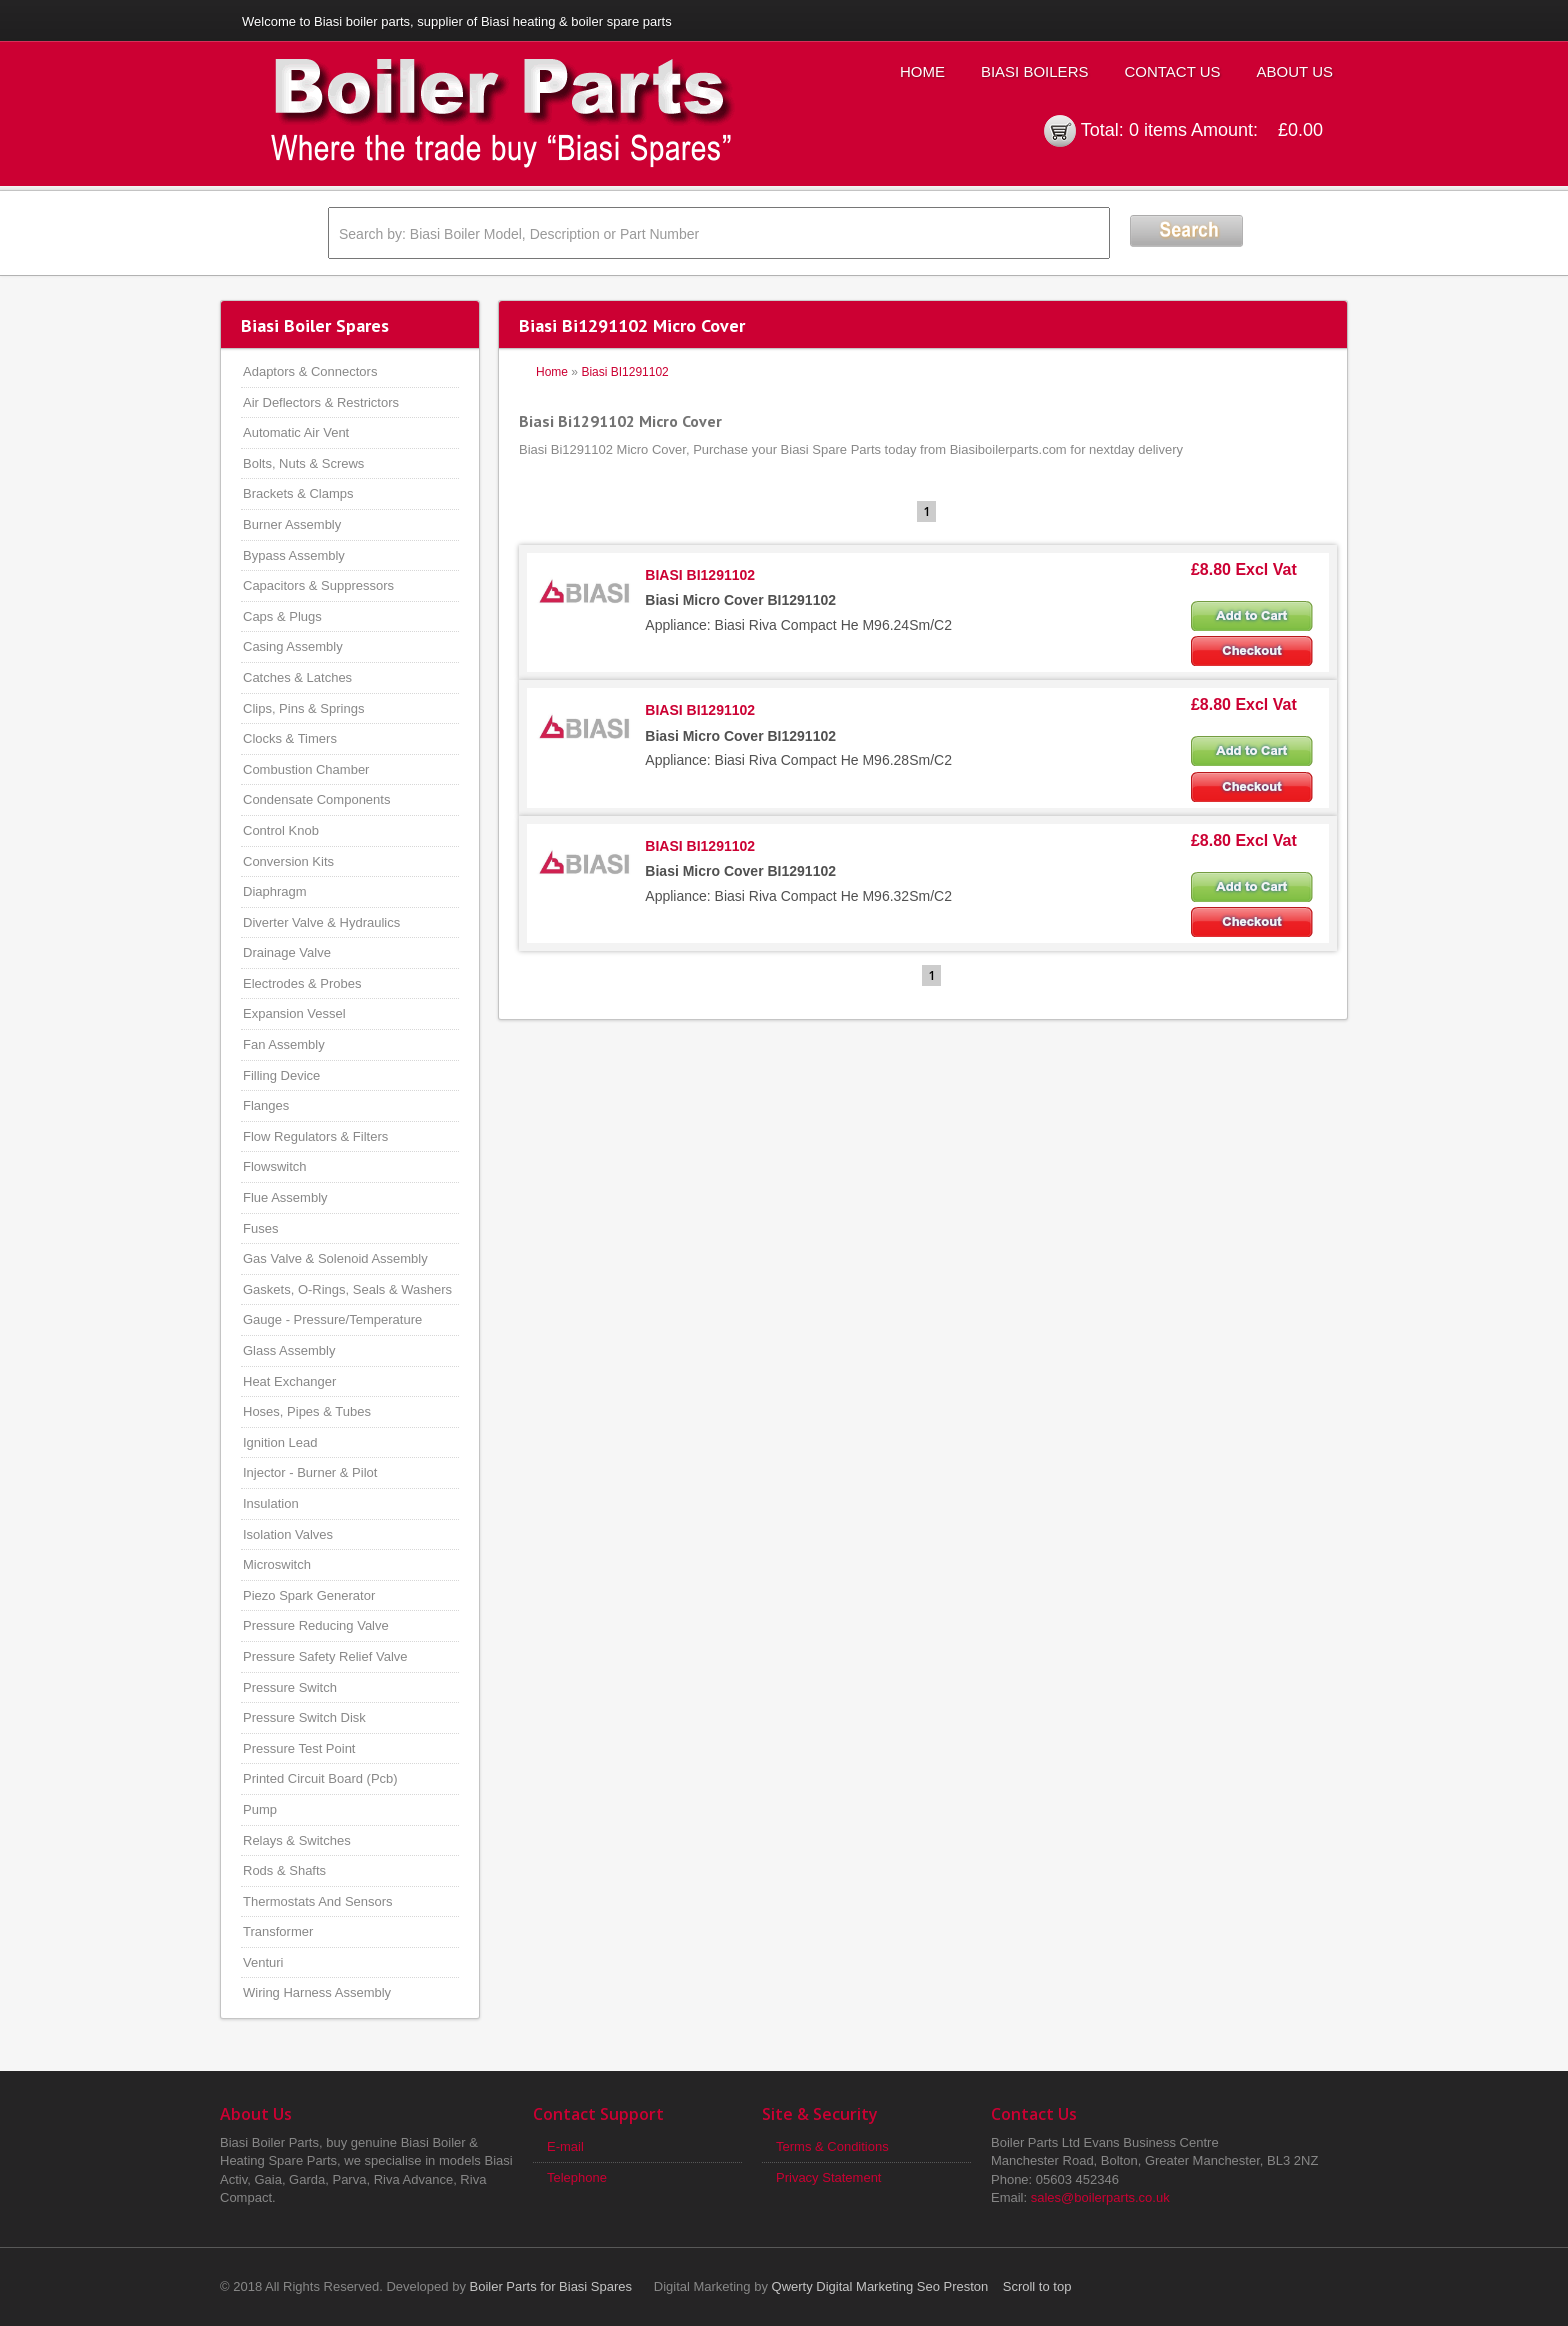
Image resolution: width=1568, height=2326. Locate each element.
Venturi (263, 1962)
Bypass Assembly (294, 555)
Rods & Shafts (284, 1870)
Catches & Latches (297, 677)
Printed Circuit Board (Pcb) (320, 1778)
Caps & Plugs (282, 616)
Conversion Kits (288, 861)
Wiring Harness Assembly (317, 1992)
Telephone (577, 2177)
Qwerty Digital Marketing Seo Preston (880, 2286)
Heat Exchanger (289, 1381)
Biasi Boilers (1035, 71)
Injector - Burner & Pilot (310, 1472)
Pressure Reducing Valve (316, 1625)
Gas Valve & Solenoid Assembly (335, 1258)
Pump (260, 1809)
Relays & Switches (297, 1840)
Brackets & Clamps (298, 493)
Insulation (271, 1503)
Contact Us (1172, 71)
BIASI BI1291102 (700, 575)
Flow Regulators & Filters (315, 1136)
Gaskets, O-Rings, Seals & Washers (347, 1289)
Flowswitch (275, 1166)
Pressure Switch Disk (304, 1717)
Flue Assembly (285, 1197)
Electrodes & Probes (302, 983)
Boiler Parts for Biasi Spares (551, 2286)
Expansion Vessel (294, 1013)
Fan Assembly (284, 1044)
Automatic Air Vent (296, 432)
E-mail (565, 2146)
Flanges (266, 1105)
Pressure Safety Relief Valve (325, 1656)
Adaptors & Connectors (310, 371)
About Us (1295, 71)
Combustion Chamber (306, 769)
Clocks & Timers (290, 738)
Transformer (278, 1931)
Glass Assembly (289, 1350)
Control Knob (281, 830)
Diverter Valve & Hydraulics (321, 922)
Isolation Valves (288, 1534)
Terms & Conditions (832, 2146)
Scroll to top (1037, 2286)
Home (922, 71)
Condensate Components (316, 799)
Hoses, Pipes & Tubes (307, 1411)
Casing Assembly (293, 646)
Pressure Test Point (299, 1748)
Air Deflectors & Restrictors (321, 402)
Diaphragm (275, 891)
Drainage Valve (287, 952)
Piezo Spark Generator (309, 1595)
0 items (1158, 130)
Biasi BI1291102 (624, 372)
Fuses (260, 1228)
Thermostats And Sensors (318, 1901)
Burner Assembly (292, 524)
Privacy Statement (829, 2177)
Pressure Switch (290, 1687)
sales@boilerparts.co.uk (1100, 2197)
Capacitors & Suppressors (318, 585)
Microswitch (277, 1564)
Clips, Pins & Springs (303, 708)
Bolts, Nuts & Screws (303, 463)
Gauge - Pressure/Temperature (332, 1319)
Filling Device (281, 1075)
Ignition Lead (280, 1442)
